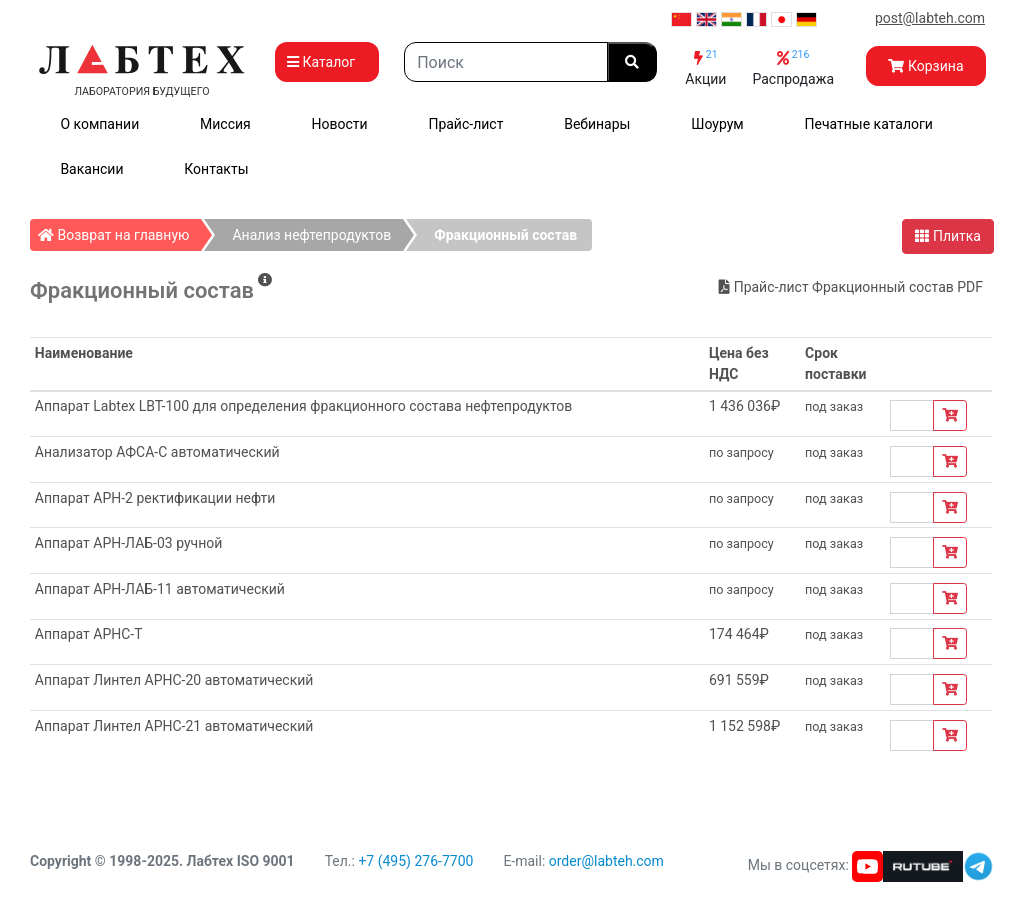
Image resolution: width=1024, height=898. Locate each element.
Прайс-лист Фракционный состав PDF (851, 287)
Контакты (216, 169)
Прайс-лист (465, 124)
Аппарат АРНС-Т (89, 634)
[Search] (506, 62)
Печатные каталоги (869, 124)
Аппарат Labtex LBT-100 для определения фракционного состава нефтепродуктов (304, 406)
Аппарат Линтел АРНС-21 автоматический (174, 726)
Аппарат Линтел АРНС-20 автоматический (174, 680)
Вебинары (597, 124)
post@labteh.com (930, 18)
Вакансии (91, 169)
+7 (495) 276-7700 (415, 861)
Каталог (327, 62)
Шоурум (717, 124)
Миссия (225, 124)
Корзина (925, 66)
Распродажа (793, 67)
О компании (99, 124)
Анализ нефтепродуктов (311, 235)
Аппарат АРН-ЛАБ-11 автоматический (160, 589)
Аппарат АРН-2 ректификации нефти (155, 498)
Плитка (948, 236)
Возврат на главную (119, 231)
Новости (340, 124)
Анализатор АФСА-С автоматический (157, 452)
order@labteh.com (606, 861)
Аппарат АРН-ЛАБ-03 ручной (129, 543)
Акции (705, 67)
